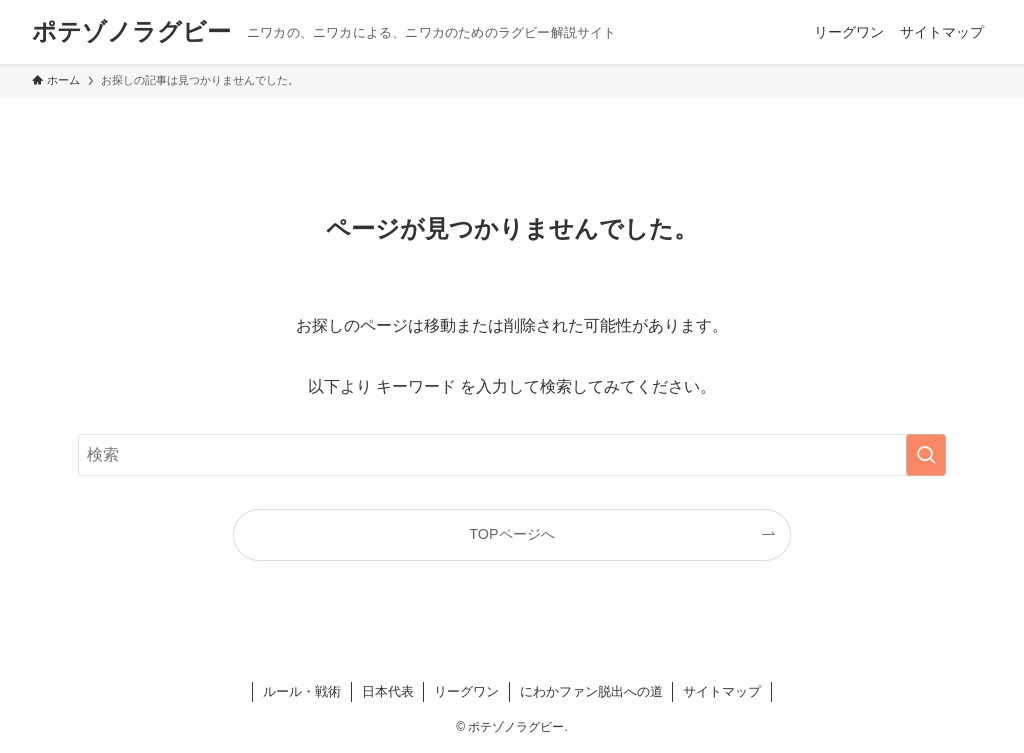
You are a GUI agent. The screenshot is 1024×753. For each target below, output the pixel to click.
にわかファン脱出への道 (591, 691)
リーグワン (466, 691)
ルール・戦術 (302, 691)
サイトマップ (722, 691)
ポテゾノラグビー (131, 32)
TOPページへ (511, 534)
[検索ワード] (512, 455)
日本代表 (388, 691)
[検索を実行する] (926, 455)
